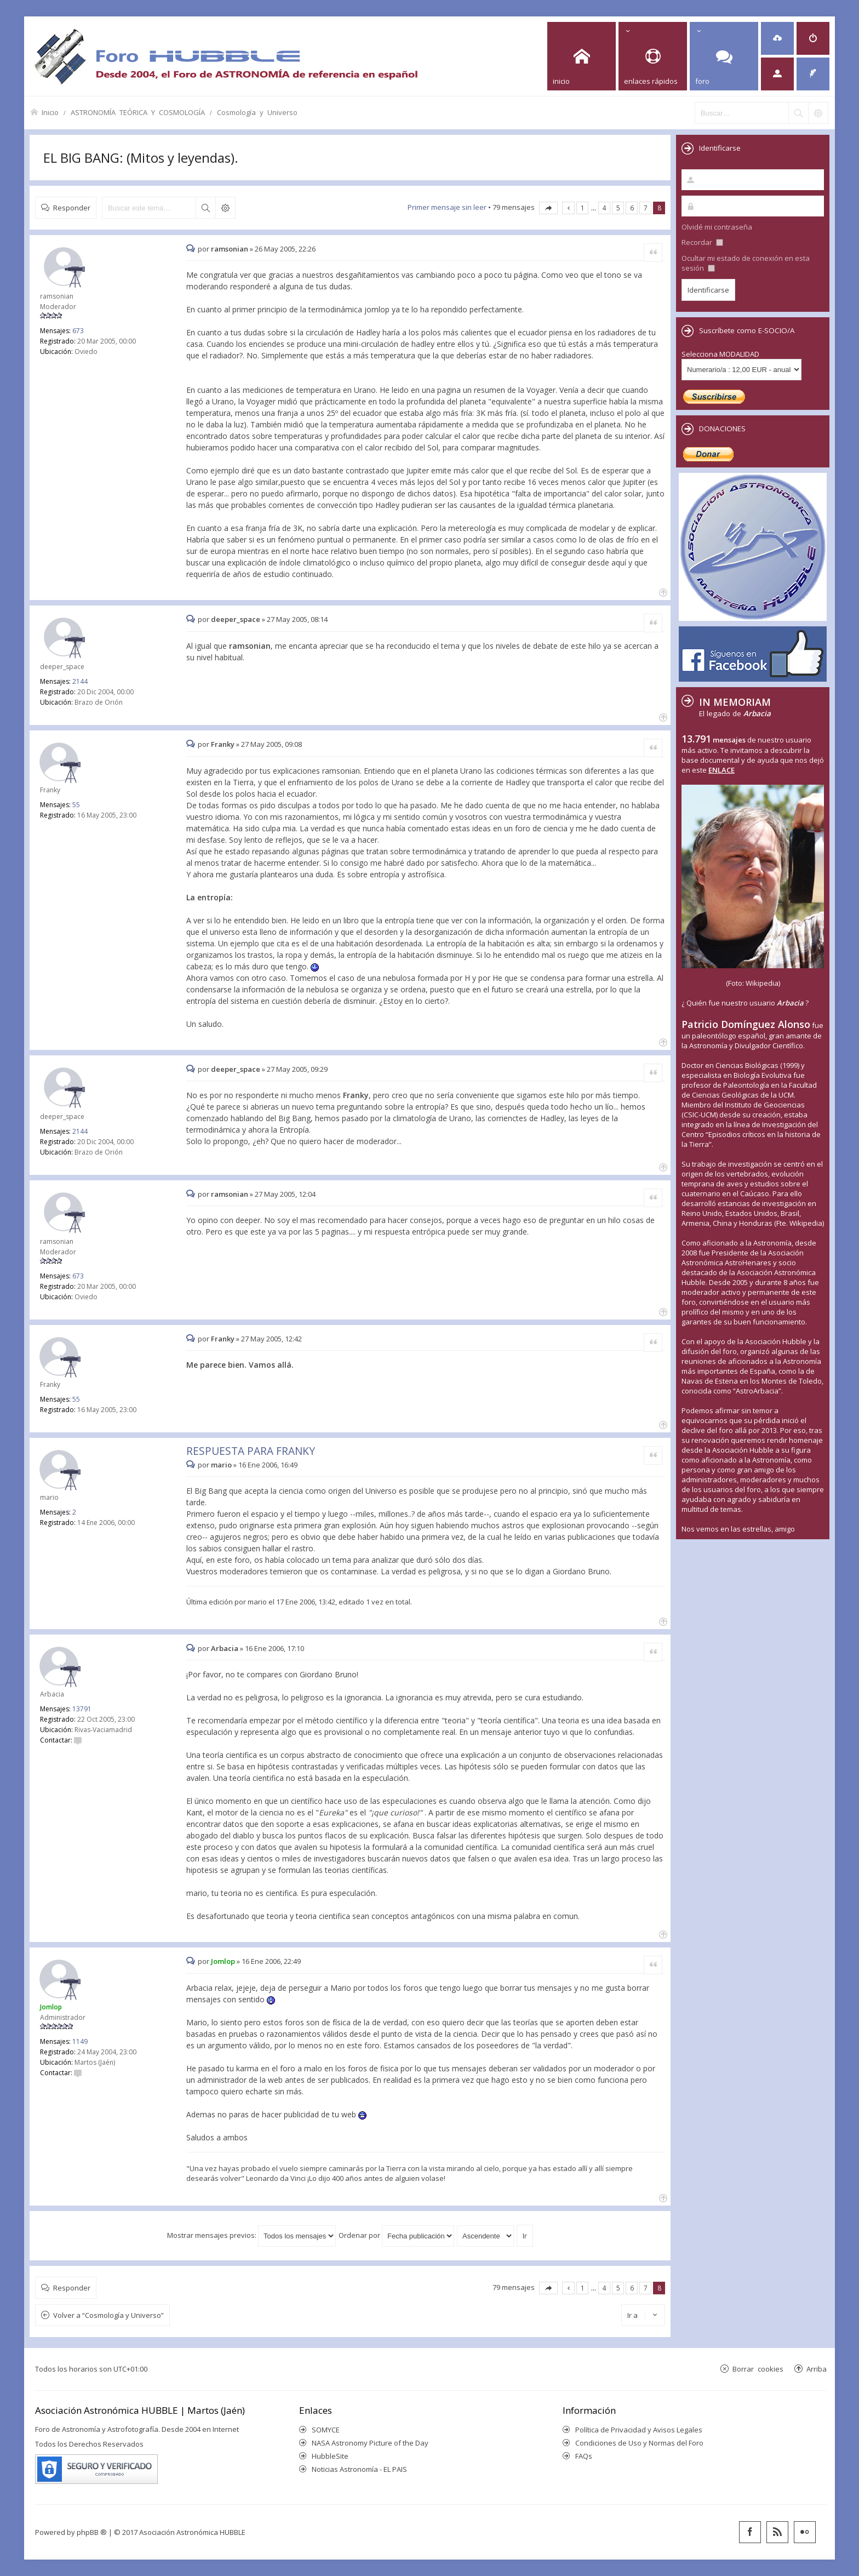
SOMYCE (326, 2430)
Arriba (816, 2368)
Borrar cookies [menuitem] (757, 2368)
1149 (80, 2041)
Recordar (702, 242)
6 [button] (632, 207)
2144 (80, 681)
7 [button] (646, 207)
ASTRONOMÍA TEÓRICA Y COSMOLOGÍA (138, 112)
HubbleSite (330, 2456)
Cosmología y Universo (257, 112)
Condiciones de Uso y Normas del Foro (639, 2443)
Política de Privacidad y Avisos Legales (638, 2430)
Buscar (205, 207)
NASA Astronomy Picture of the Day (370, 2443)
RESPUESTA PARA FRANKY (250, 1450)
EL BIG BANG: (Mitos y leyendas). (140, 157)
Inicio (50, 112)
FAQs (583, 2456)
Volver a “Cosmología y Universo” (108, 2315)
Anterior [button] (568, 208)
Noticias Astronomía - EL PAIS (359, 2469)
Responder (71, 207)
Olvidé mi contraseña (717, 227)
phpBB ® (92, 2532)
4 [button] (604, 207)
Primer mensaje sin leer (447, 207)
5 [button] (618, 207)
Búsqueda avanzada (225, 207)
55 (76, 804)
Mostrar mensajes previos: (251, 2235)
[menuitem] (777, 38)
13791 (81, 1708)
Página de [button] (548, 208)
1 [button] (583, 207)
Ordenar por (396, 2235)
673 (78, 330)
